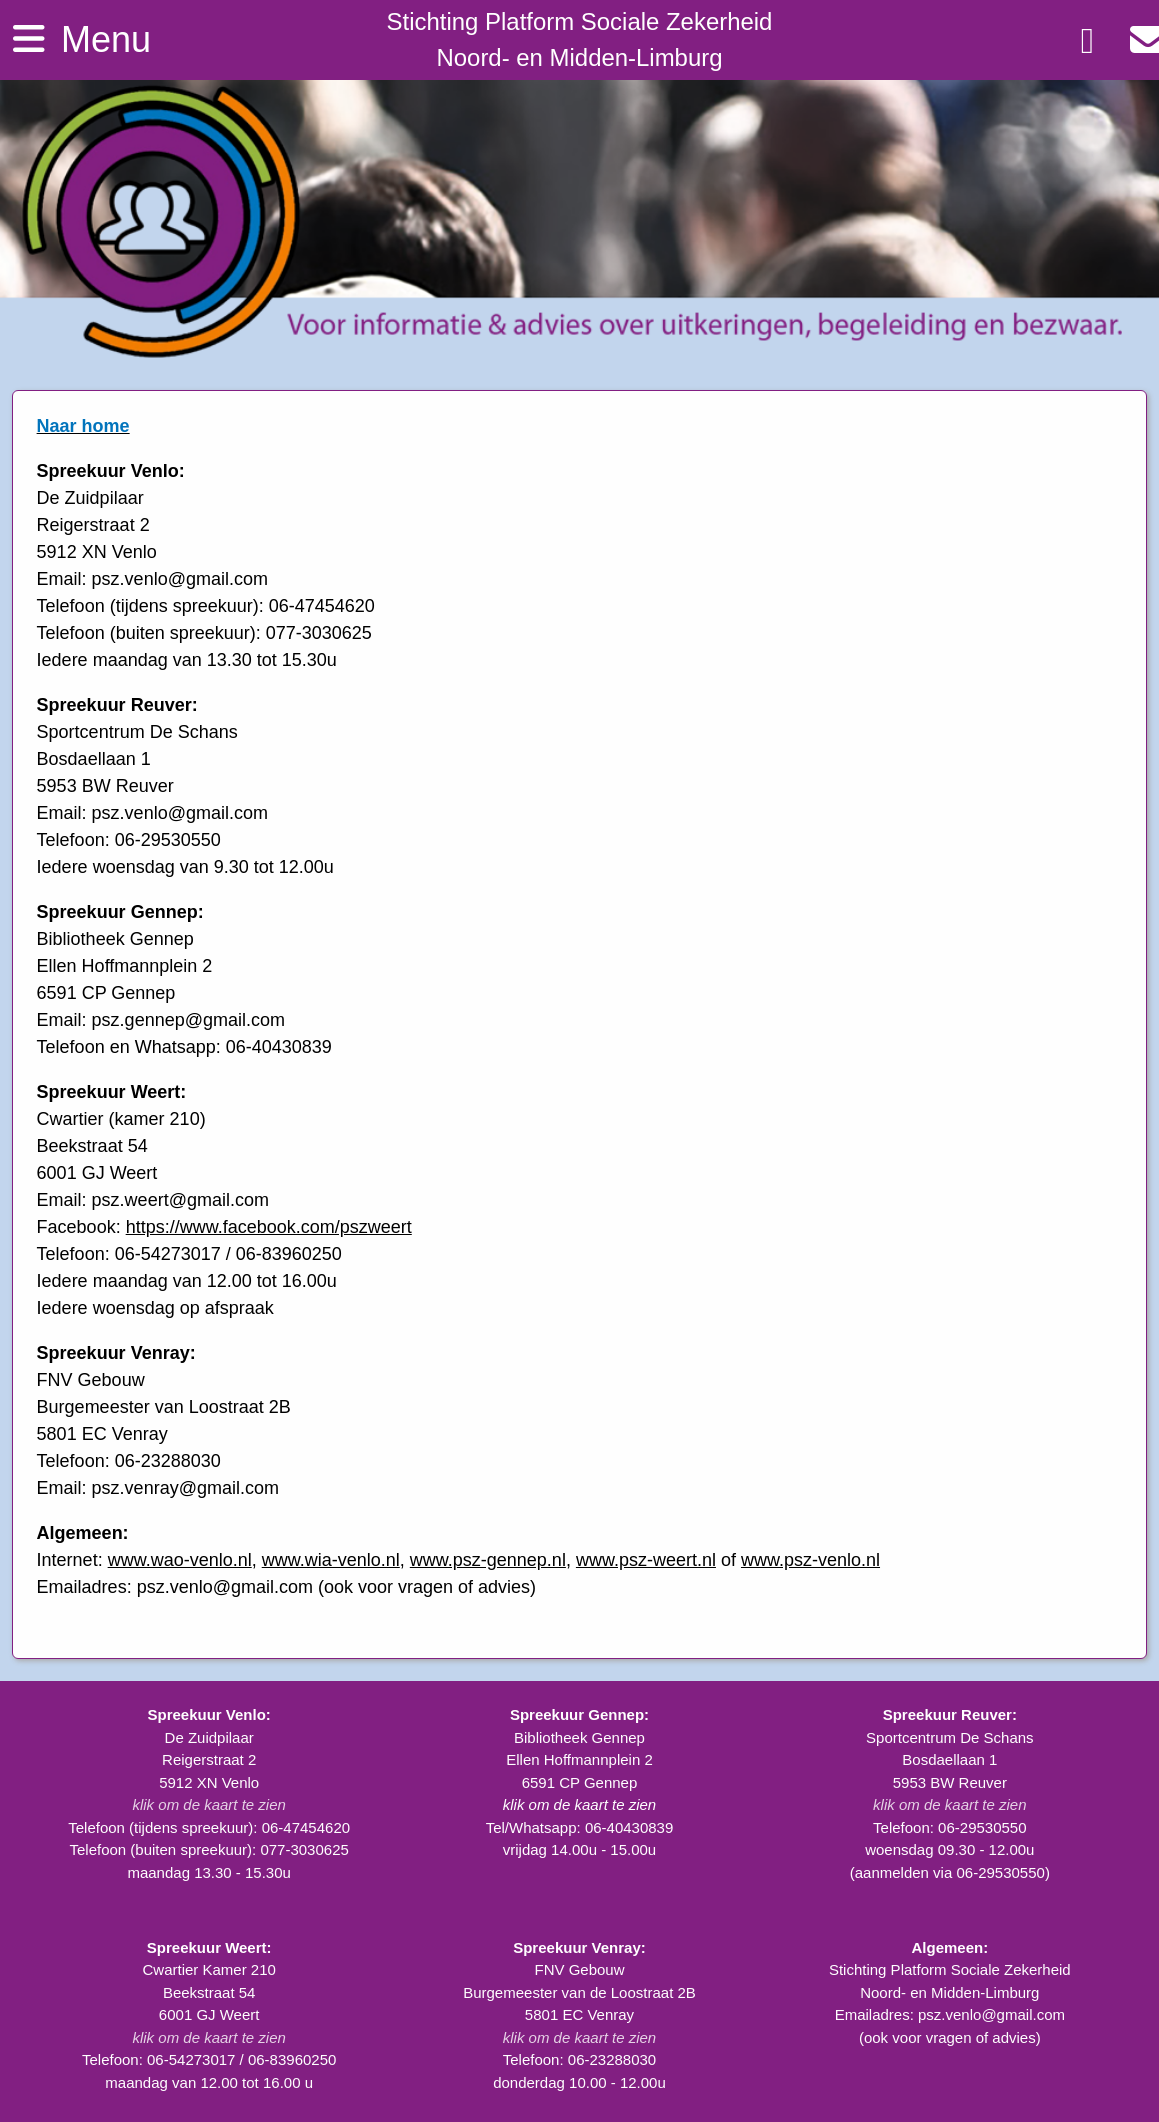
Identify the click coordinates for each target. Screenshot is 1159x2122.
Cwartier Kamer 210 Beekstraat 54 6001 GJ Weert (208, 1992)
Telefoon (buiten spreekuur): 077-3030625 (208, 1849)
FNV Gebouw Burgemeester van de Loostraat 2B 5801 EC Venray (579, 1992)
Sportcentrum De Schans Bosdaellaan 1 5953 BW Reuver (950, 1759)
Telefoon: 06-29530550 (949, 1827)
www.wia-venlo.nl (331, 1560)
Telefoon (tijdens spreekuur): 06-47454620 (209, 1827)
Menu (78, 38)
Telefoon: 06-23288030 (579, 2059)
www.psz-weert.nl (646, 1560)
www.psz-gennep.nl (488, 1560)
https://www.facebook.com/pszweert (269, 1227)
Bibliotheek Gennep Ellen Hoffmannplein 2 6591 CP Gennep (579, 1759)
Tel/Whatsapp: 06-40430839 (580, 1827)
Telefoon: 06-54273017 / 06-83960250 (209, 2059)
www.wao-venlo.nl (180, 1560)
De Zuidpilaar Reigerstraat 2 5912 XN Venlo (208, 1759)
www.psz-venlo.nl (810, 1560)
